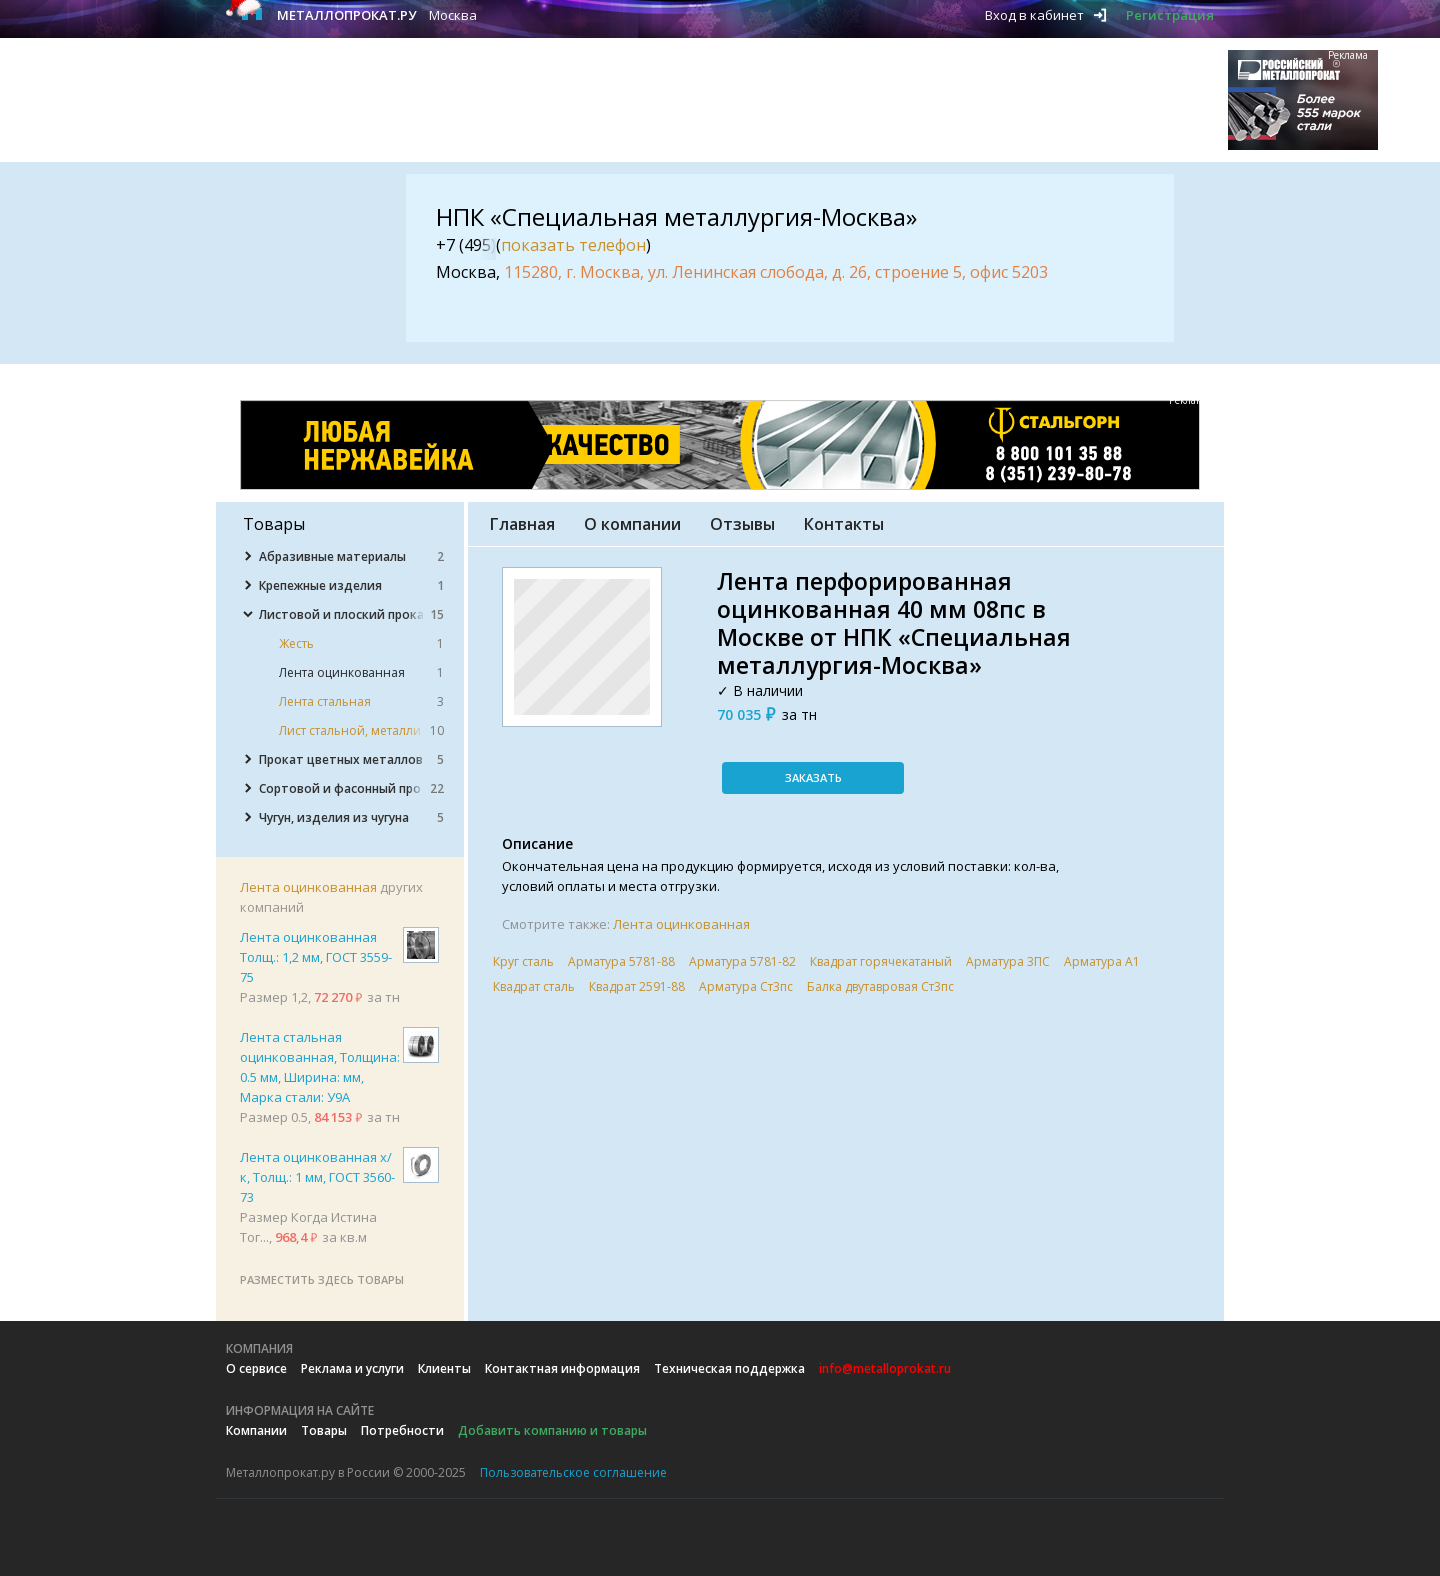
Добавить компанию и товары (552, 1430)
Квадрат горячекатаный (881, 961)
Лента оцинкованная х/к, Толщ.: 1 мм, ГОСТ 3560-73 (317, 1177)
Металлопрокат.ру (346, 15)
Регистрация (1170, 15)
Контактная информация (562, 1368)
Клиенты (444, 1368)
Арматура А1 (1102, 961)
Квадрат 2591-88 (637, 986)
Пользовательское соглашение (573, 1472)
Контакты (844, 524)
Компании (256, 1430)
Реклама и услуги (352, 1368)
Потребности (402, 1430)
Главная (522, 524)
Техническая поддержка (729, 1368)
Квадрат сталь (534, 986)
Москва (453, 15)
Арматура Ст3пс (746, 986)
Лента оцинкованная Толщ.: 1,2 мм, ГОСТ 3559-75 (316, 957)
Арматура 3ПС (1008, 961)
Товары (324, 1430)
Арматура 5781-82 (742, 961)
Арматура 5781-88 (621, 961)
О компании (632, 524)
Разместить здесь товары (322, 1279)
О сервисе (256, 1368)
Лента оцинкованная (308, 887)
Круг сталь (523, 961)
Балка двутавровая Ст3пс (880, 986)
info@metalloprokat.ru (885, 1368)
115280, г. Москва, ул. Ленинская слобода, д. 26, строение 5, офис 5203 (776, 272)
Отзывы (742, 524)
